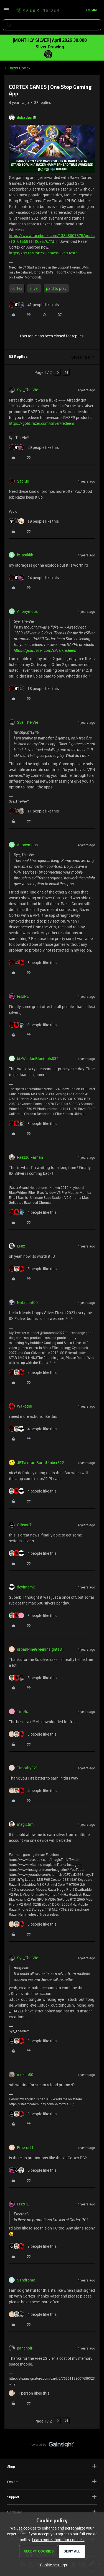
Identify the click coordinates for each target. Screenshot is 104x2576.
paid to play (56, 288)
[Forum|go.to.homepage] (37, 10)
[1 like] (29, 2393)
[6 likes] (33, 2170)
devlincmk (26, 1587)
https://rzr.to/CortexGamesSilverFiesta (43, 253)
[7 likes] (33, 2246)
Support (52, 2496)
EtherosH (25, 2147)
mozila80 (25, 2074)
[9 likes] (33, 1025)
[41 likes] (34, 305)
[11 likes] (34, 811)
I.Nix (21, 1246)
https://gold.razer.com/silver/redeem (41, 423)
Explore (52, 2481)
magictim (25, 1824)
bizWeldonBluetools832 (38, 1058)
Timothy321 (27, 1767)
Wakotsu (24, 1406)
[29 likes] (34, 447)
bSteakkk (25, 555)
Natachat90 (27, 1302)
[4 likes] (33, 1212)
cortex (16, 288)
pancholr (24, 2348)
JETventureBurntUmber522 (40, 1462)
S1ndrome (26, 2280)
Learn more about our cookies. (58, 2539)
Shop (52, 2466)
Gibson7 (24, 1524)
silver (34, 288)
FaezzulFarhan (30, 1157)
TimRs (22, 1711)
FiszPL (23, 996)
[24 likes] (34, 577)
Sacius (23, 481)
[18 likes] (34, 688)
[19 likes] (34, 521)
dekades (24, 117)
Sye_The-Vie (27, 389)
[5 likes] (33, 1269)
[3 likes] (33, 1615)
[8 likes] (33, 962)
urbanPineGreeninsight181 (40, 1649)
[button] (6, 11)
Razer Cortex (19, 68)
